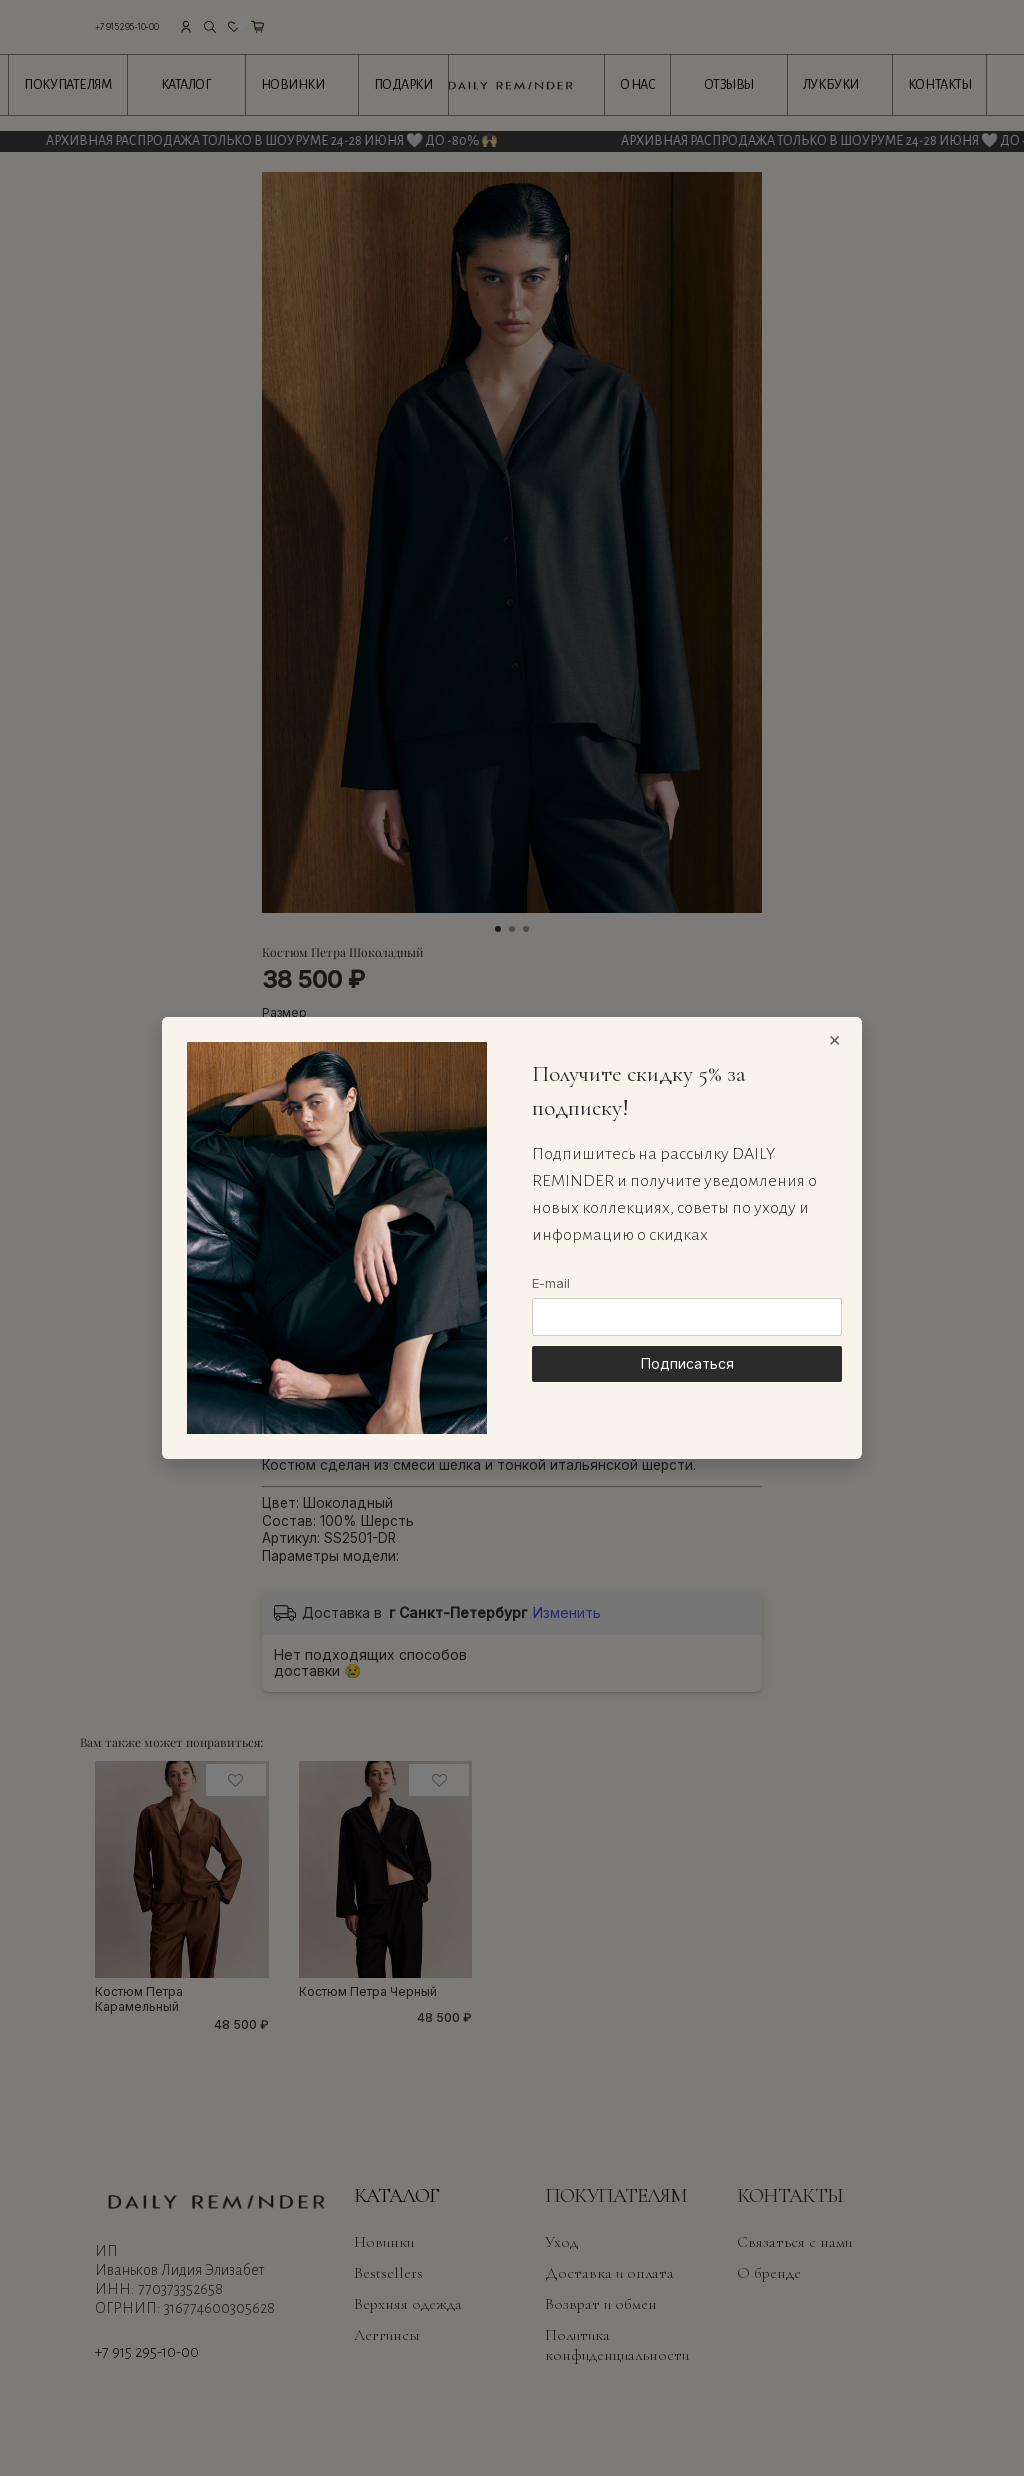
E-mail (551, 1283)
